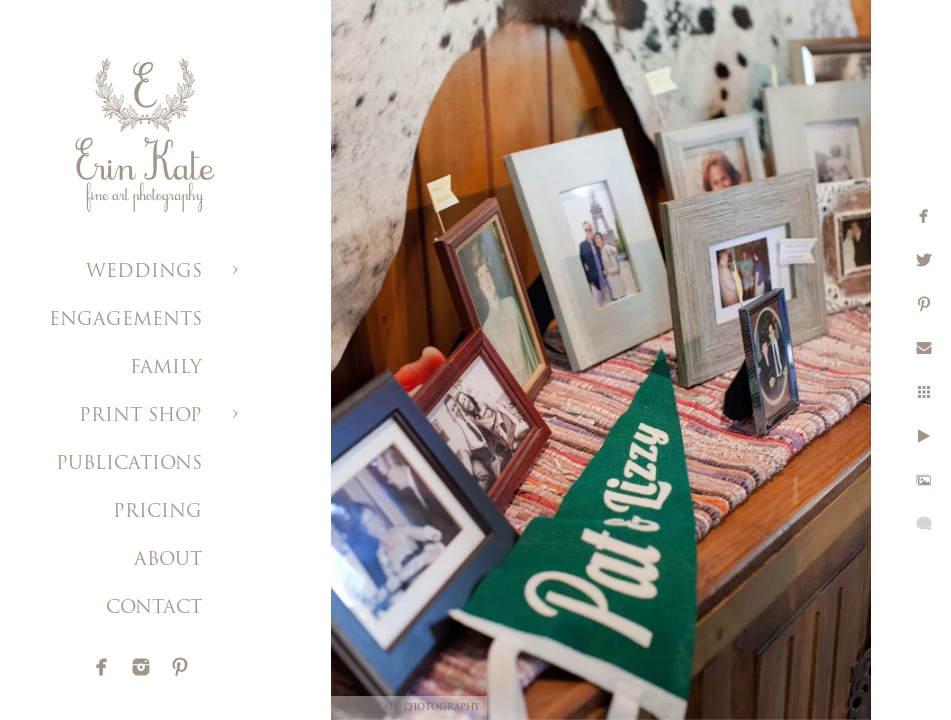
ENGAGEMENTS (125, 320)
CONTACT (154, 608)
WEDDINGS (144, 272)
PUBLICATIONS (129, 464)
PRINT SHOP (140, 416)
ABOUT (168, 560)
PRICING (157, 512)
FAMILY (166, 368)
